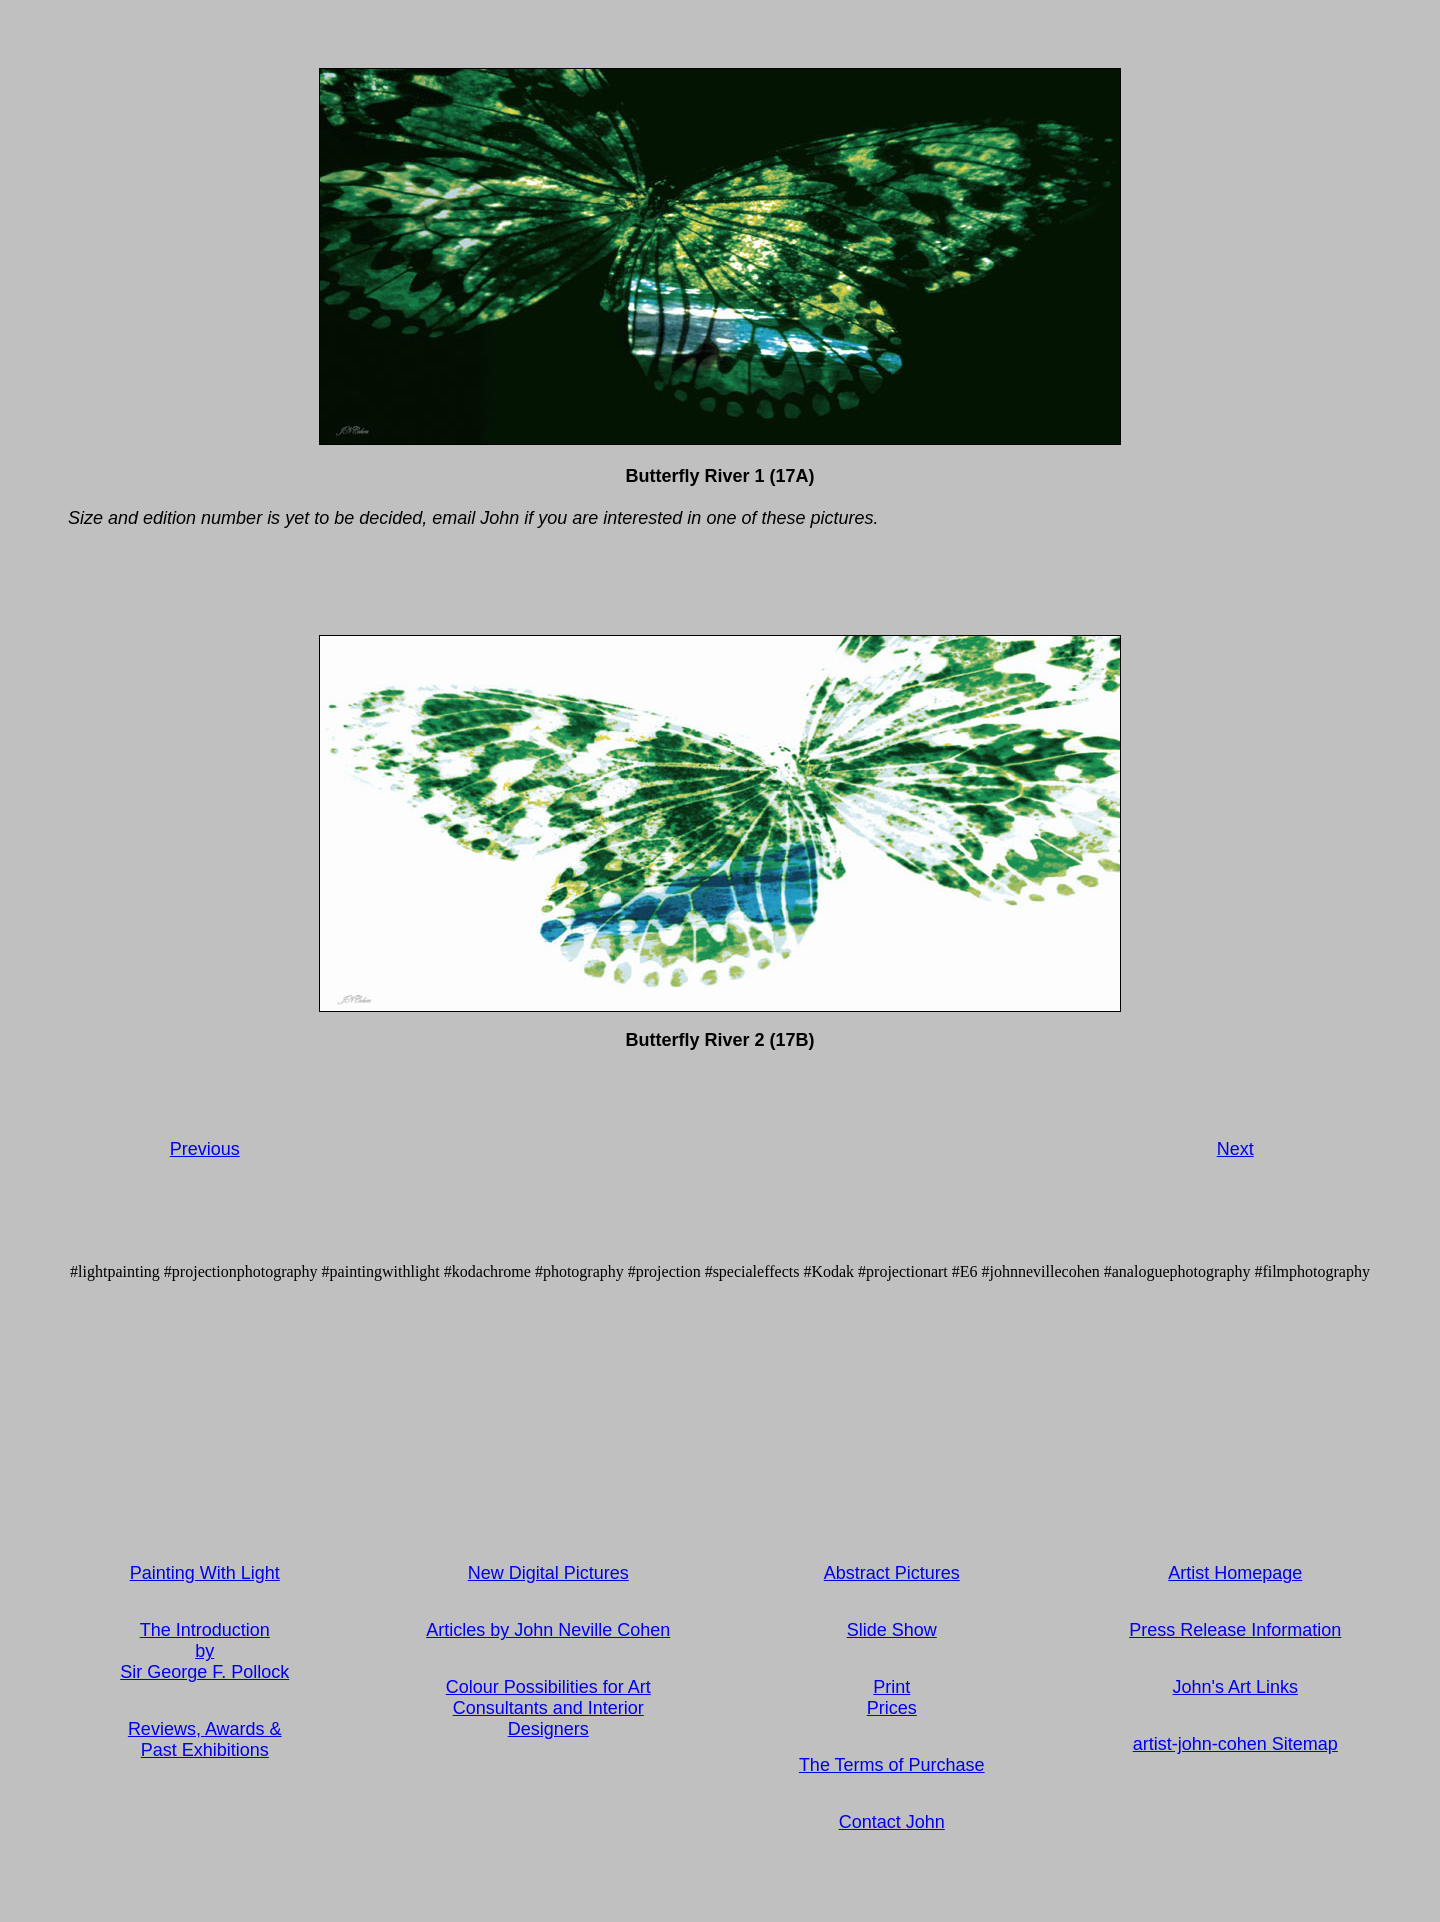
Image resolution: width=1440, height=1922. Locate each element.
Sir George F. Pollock (204, 1672)
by (204, 1651)
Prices (892, 1708)
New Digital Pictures (548, 1573)
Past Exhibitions (205, 1750)
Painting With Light (205, 1573)
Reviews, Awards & (205, 1729)
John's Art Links (1236, 1687)
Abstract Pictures (892, 1573)
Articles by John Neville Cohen (548, 1630)
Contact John (892, 1822)
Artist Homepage (1235, 1573)
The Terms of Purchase (892, 1765)
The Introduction (205, 1630)
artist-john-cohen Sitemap (1235, 1744)
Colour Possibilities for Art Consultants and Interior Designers (548, 1708)
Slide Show (892, 1630)
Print (891, 1687)
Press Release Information (1235, 1630)
